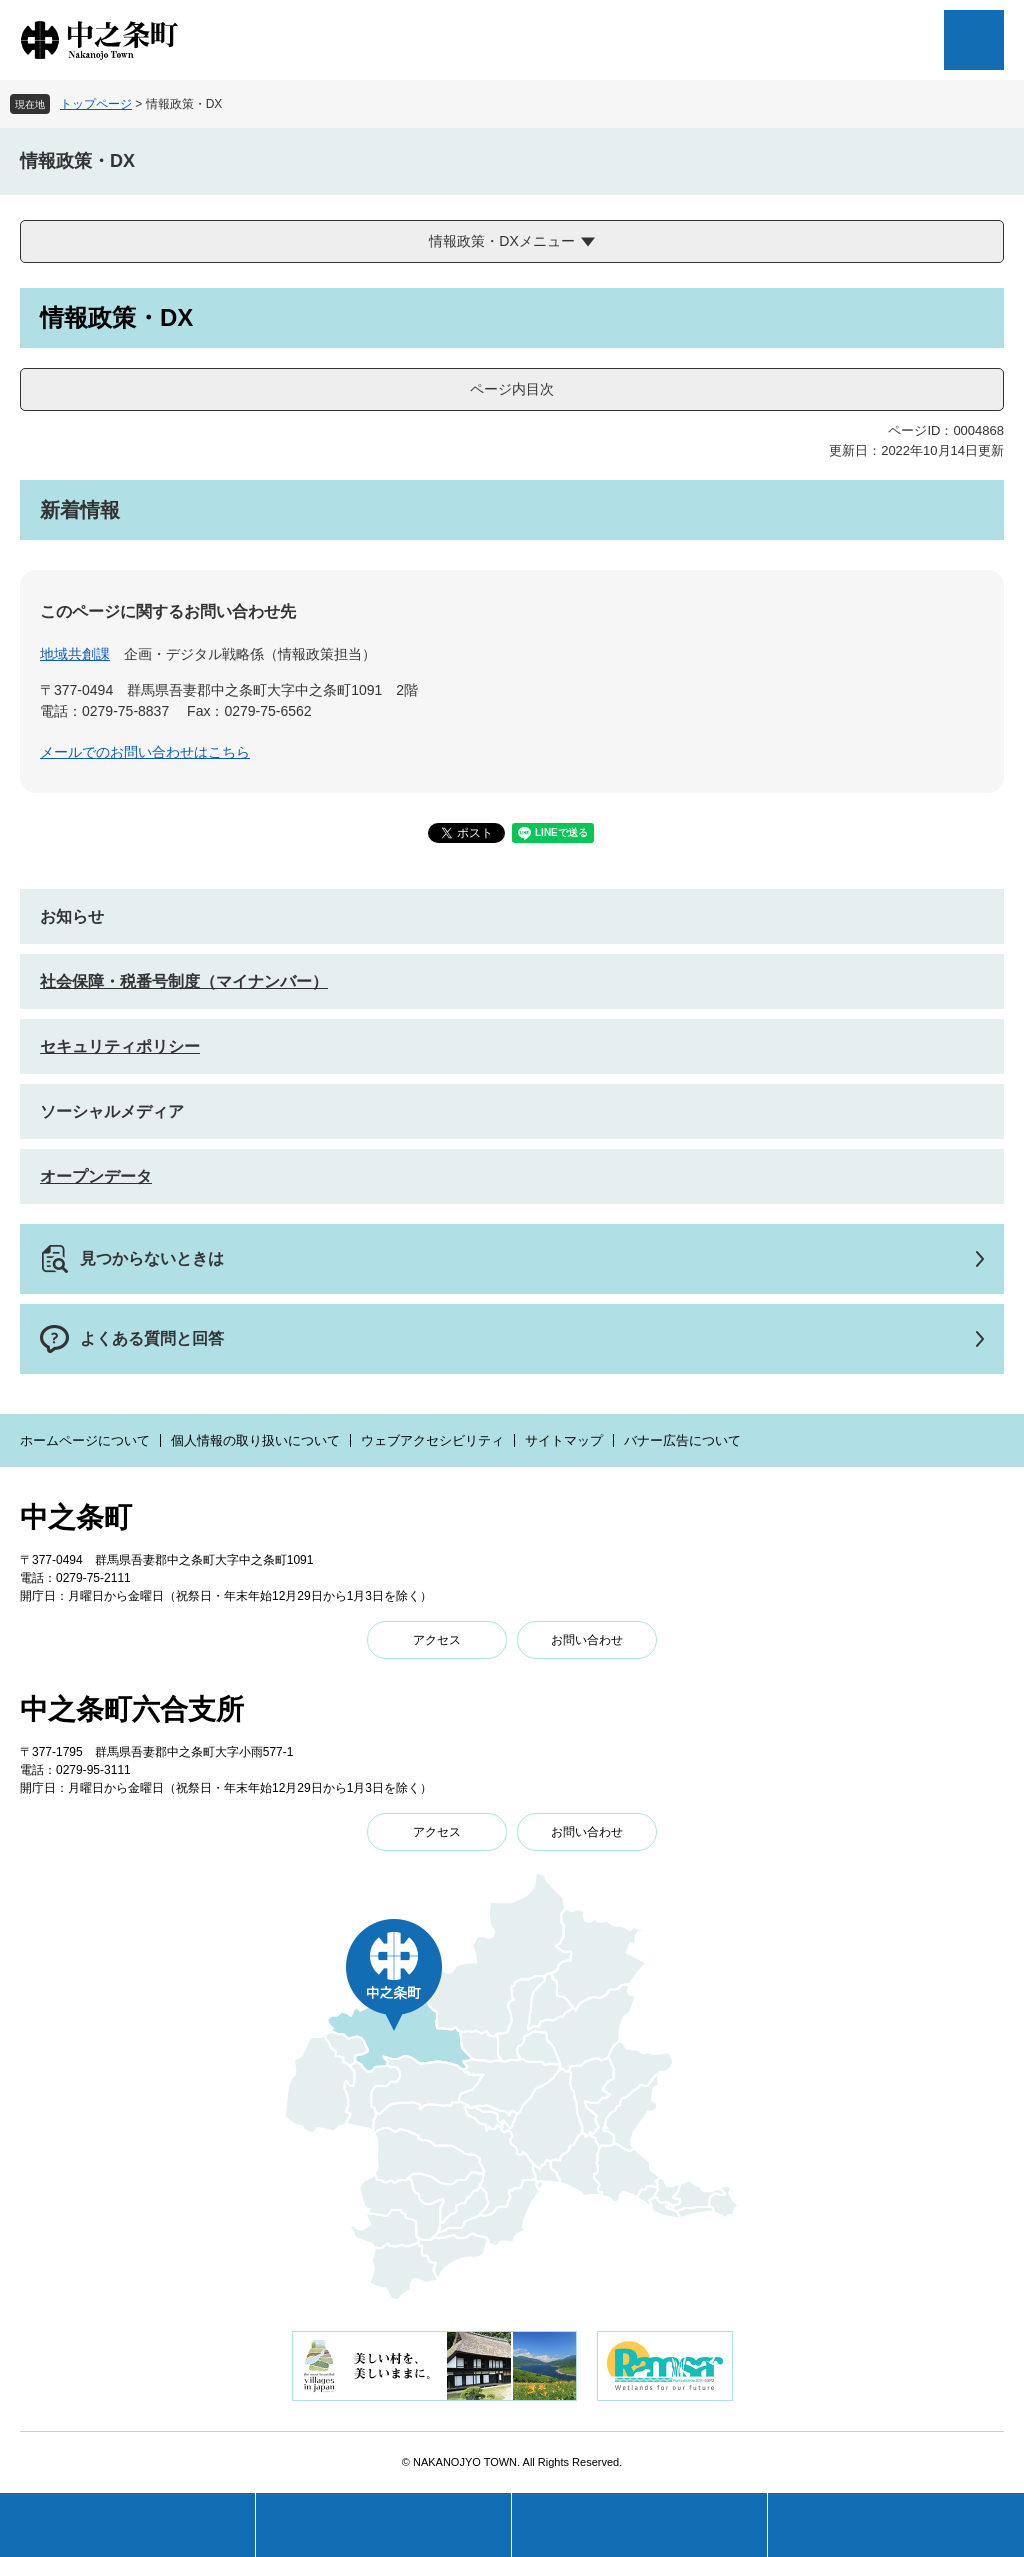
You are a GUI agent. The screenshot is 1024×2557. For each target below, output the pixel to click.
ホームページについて (85, 1440)
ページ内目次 (512, 389)
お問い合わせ (587, 1640)
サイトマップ (564, 1440)
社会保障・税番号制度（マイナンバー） (184, 981)
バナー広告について (682, 1440)
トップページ (96, 104)
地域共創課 (75, 654)
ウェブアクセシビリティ (432, 1440)
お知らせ (72, 916)
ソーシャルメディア (112, 1111)
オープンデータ (96, 1176)
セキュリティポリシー (120, 1046)
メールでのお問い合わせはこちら (145, 752)
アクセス (437, 1640)
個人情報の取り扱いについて (255, 1440)
